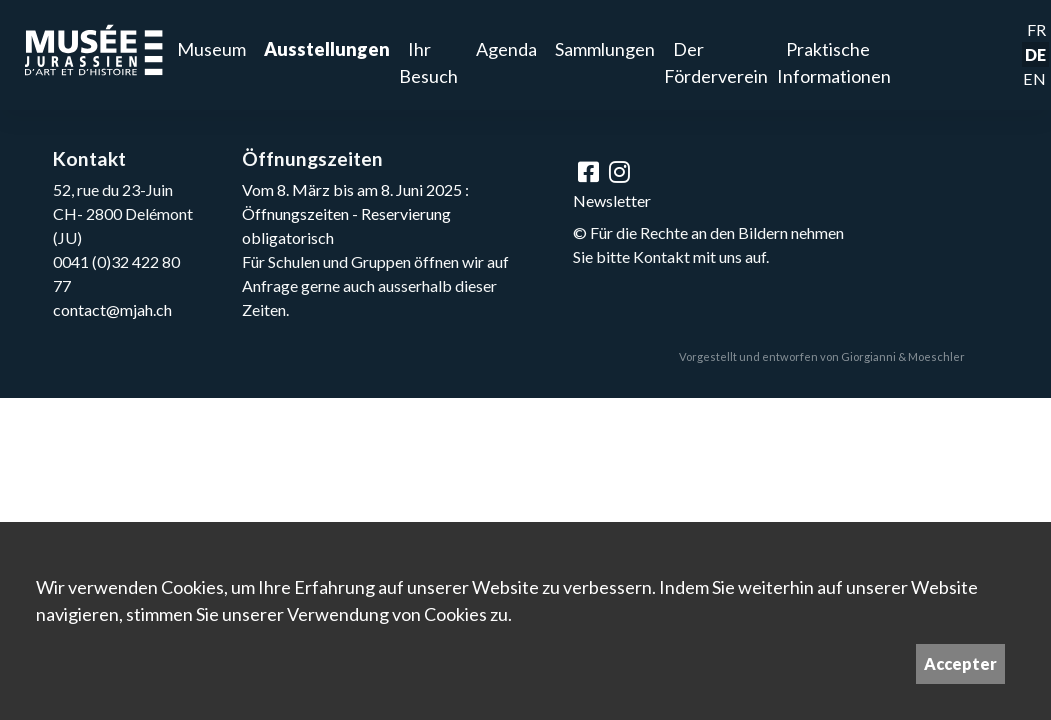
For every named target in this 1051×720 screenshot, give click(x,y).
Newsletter (612, 200)
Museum (211, 49)
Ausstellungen (327, 49)
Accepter (960, 663)
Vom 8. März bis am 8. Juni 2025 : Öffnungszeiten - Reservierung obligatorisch (355, 213)
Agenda (506, 49)
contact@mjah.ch (112, 309)
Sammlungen (605, 49)
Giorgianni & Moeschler (903, 356)
